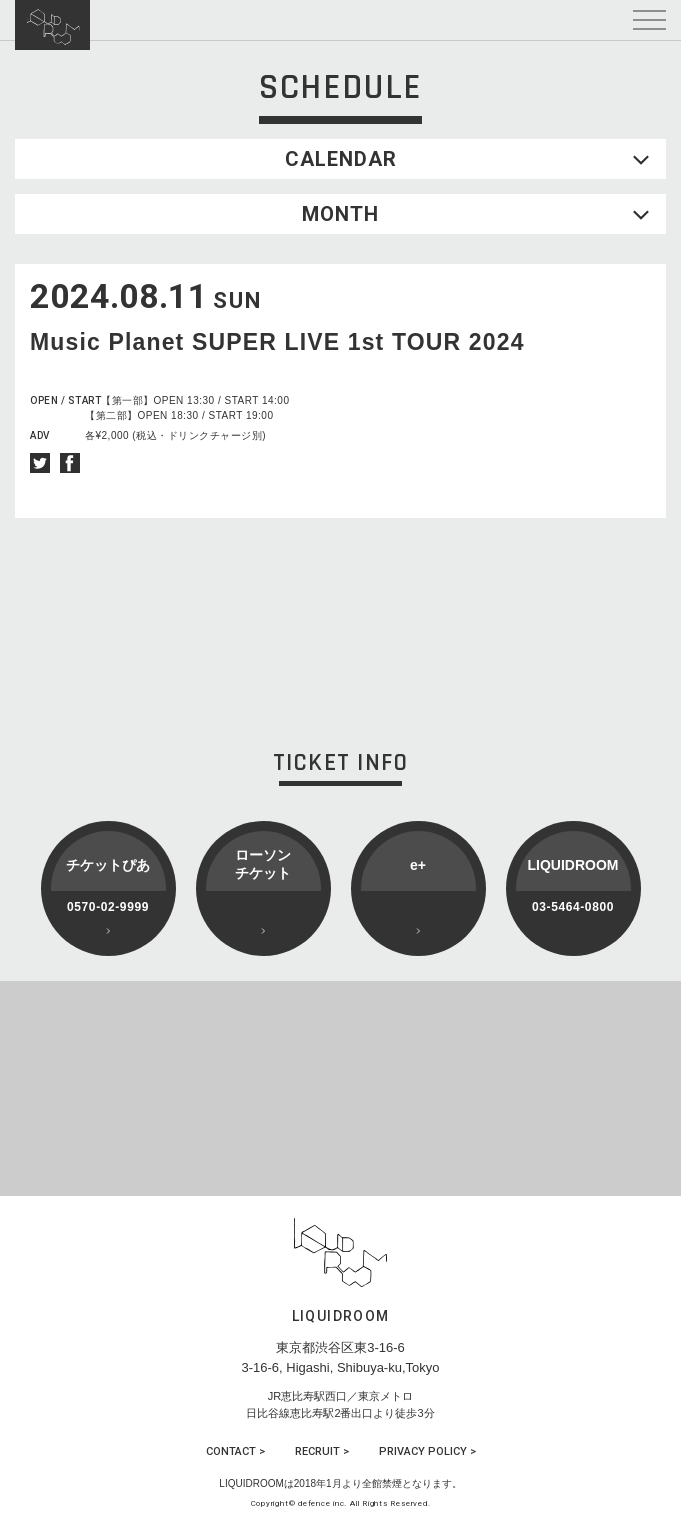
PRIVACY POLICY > (427, 1451)
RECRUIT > (322, 1451)
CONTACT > (235, 1451)
